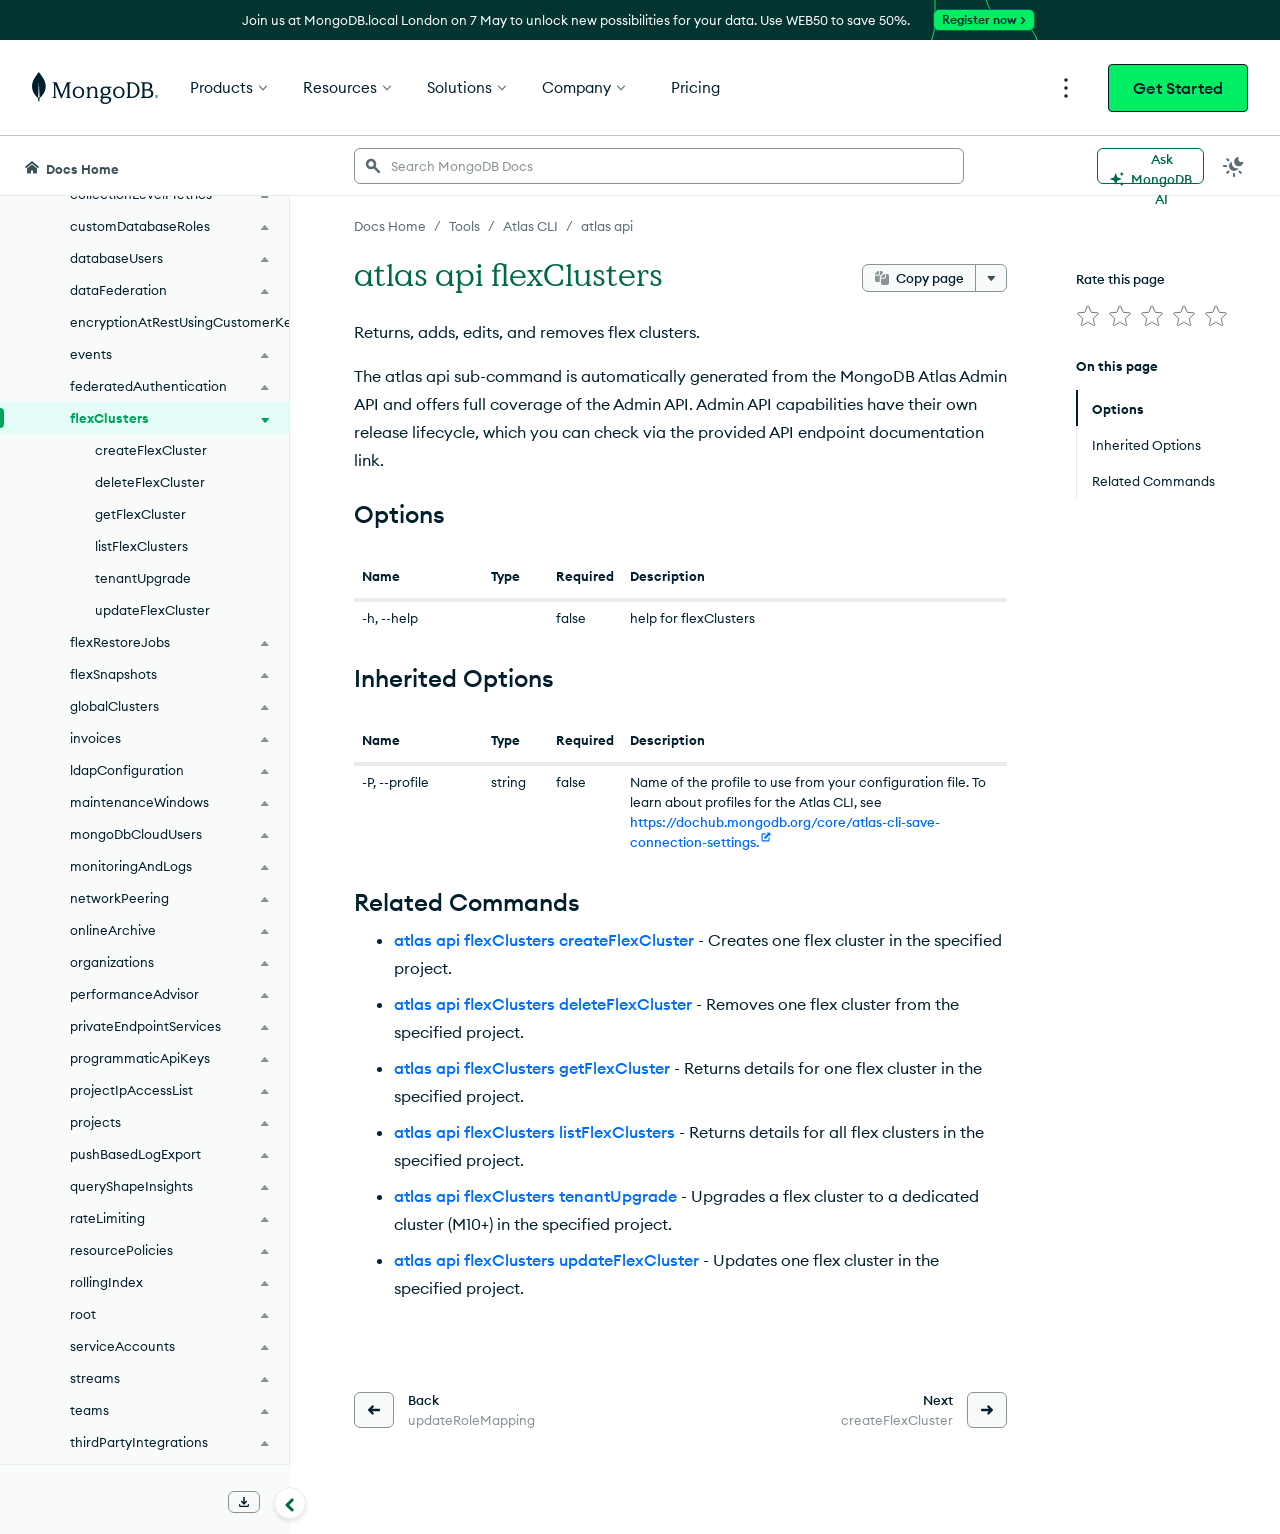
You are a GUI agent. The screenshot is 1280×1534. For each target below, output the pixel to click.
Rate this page (1120, 279)
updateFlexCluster (152, 610)
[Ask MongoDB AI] (1150, 166)
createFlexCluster (151, 450)
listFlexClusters (141, 546)
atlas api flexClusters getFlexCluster (532, 1068)
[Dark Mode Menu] (1234, 166)
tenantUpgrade (143, 578)
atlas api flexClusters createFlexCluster (544, 940)
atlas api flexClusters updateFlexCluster (546, 1260)
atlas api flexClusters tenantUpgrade (535, 1196)
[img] (1088, 316)
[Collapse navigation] (290, 1503)
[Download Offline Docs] (244, 1502)
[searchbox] (659, 166)
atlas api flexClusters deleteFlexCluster (543, 1004)
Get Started (1178, 88)
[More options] (991, 278)
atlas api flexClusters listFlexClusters (534, 1132)
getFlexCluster (140, 514)
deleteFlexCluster (150, 482)
